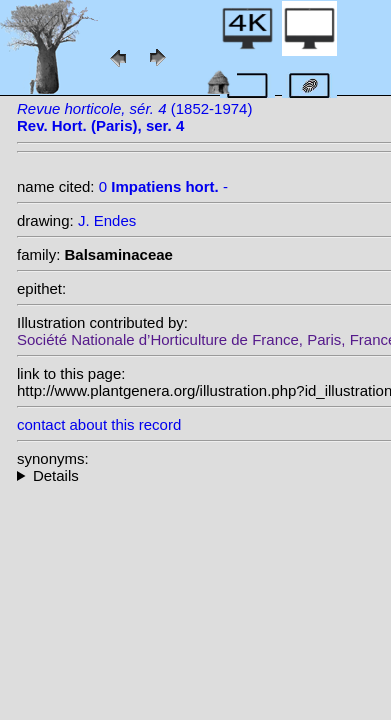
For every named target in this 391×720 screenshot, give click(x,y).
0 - (163, 186)
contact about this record (99, 424)
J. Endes (107, 220)
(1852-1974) (134, 117)
